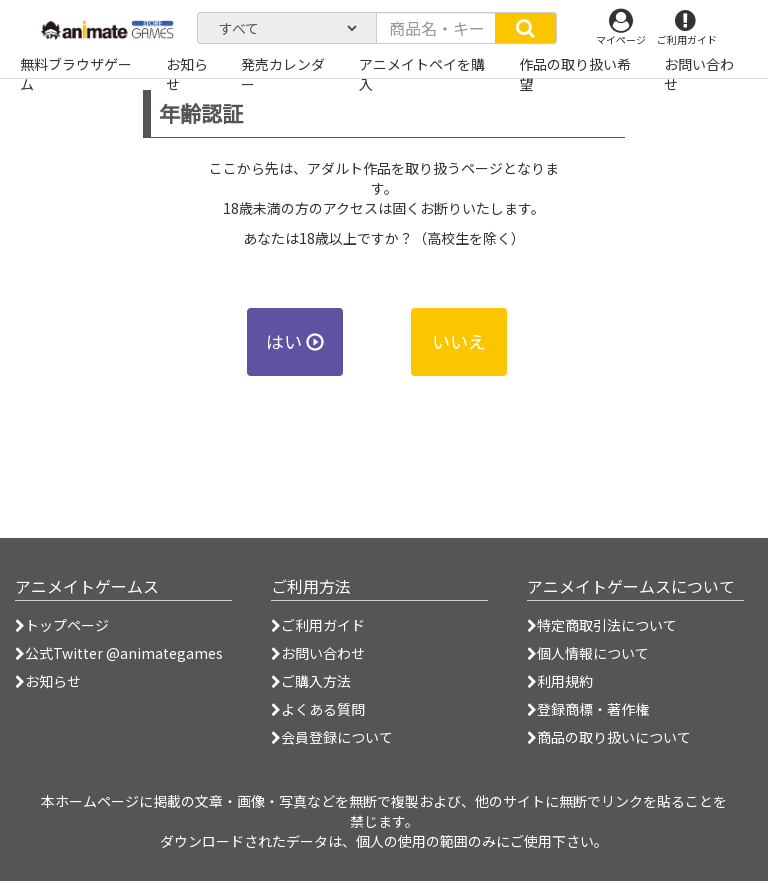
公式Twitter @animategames (124, 653)
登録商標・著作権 (588, 709)
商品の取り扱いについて (609, 737)
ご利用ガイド (318, 625)
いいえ (459, 341)
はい (295, 341)
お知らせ (48, 681)
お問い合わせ (318, 653)
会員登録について (332, 737)
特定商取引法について (602, 625)
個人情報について (588, 653)
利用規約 (560, 681)
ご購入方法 (311, 681)
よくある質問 (318, 709)
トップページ (62, 625)
